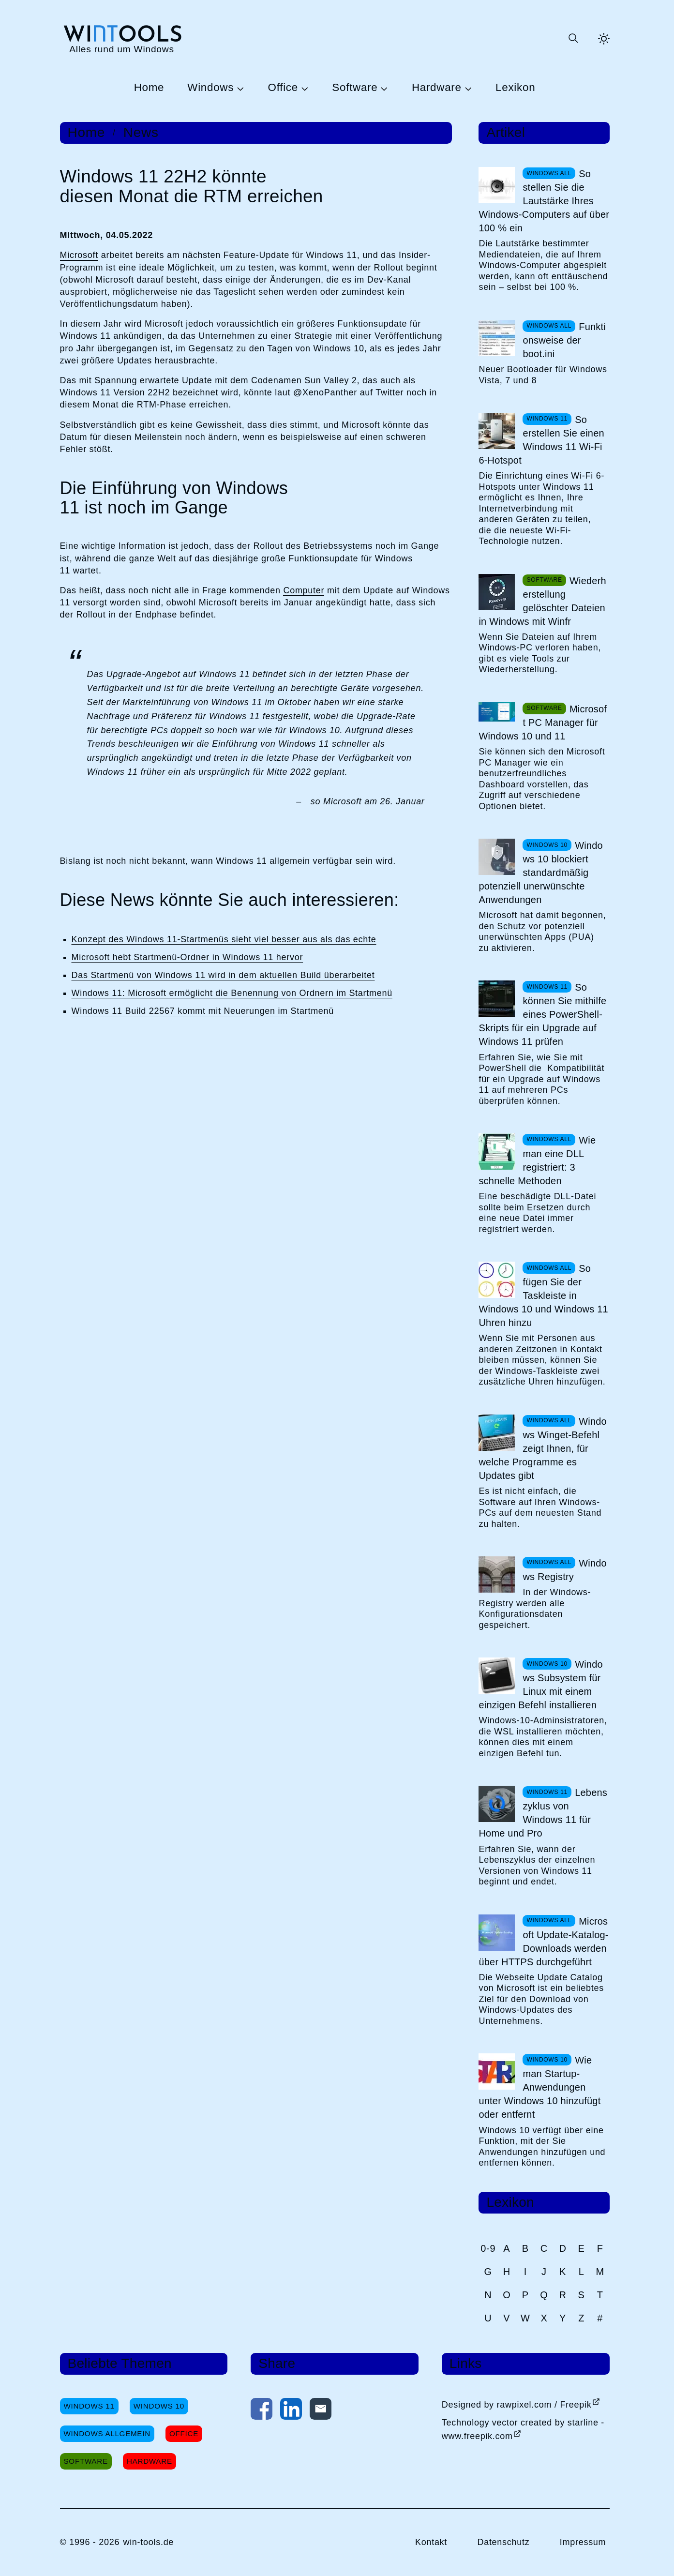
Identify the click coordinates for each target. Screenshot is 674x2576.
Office (283, 88)
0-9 (487, 2248)
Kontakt (431, 2542)
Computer (303, 590)
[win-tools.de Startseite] (122, 38)
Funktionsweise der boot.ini (564, 340)
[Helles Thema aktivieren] (604, 39)
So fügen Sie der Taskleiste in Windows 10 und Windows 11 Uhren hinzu (543, 1295)
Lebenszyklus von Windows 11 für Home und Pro (543, 1812)
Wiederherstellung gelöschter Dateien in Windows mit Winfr (542, 601)
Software (354, 88)
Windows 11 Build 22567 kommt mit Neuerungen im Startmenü (203, 1011)
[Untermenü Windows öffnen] (239, 88)
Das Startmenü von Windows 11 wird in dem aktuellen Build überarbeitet (223, 975)
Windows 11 (89, 2406)
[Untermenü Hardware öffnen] (467, 88)
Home (149, 88)
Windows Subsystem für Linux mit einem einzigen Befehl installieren (540, 1684)
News (141, 132)
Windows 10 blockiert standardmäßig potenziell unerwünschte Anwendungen (540, 872)
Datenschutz (503, 2542)
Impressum (583, 2542)
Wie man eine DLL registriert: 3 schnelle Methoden (537, 1160)
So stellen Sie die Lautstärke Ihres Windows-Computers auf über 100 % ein (544, 200)
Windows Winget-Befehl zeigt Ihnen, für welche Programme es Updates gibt (543, 1448)
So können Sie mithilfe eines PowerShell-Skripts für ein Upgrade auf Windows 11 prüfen (542, 1014)
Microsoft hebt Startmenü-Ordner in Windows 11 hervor (187, 957)
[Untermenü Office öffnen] (303, 88)
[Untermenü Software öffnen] (382, 88)
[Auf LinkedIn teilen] (291, 2411)
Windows (210, 88)
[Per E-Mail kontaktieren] (320, 2411)
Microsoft (79, 255)
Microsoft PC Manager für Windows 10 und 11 (543, 722)
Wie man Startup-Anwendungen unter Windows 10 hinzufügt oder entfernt (539, 2087)
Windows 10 (159, 2406)
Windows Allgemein (107, 2433)
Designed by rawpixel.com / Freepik (517, 2405)
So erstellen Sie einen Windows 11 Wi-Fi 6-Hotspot (541, 440)
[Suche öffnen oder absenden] (573, 38)
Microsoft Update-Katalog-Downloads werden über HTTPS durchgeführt (543, 1941)
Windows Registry (565, 1570)
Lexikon (515, 88)
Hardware (437, 88)
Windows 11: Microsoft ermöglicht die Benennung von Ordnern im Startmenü (232, 993)
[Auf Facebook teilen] (261, 2411)
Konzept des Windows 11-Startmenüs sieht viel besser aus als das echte (224, 939)
